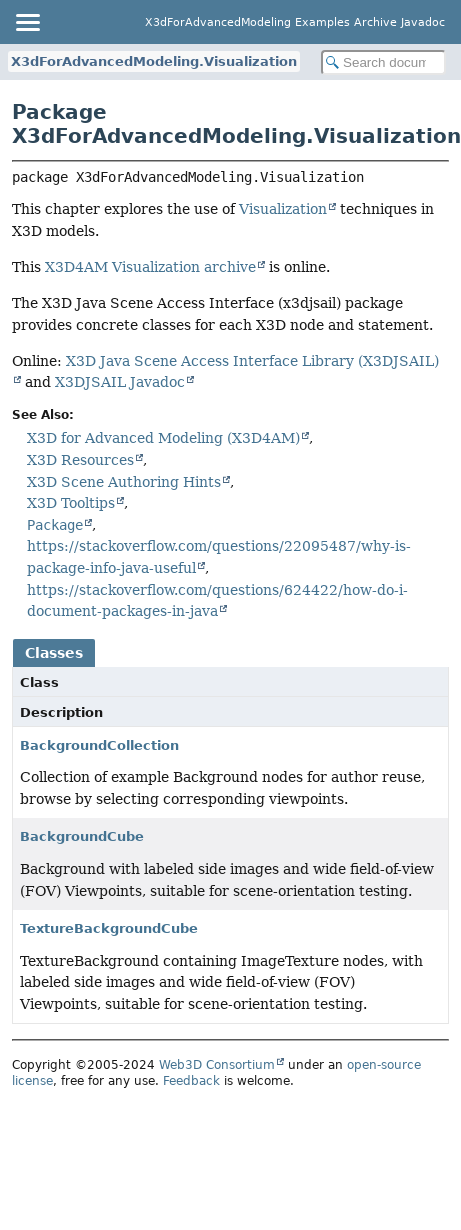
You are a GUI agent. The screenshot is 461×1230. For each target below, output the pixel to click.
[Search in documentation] (383, 62)
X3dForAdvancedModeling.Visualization (154, 61)
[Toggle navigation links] (27, 22)
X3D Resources (80, 460)
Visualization (283, 209)
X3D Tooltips (71, 503)
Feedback (191, 1081)
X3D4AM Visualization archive (150, 267)
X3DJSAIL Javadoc (120, 382)
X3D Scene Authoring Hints (124, 482)
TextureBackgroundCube (109, 928)
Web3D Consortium (217, 1065)
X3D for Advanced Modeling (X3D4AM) (163, 438)
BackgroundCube (82, 836)
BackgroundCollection (99, 745)
